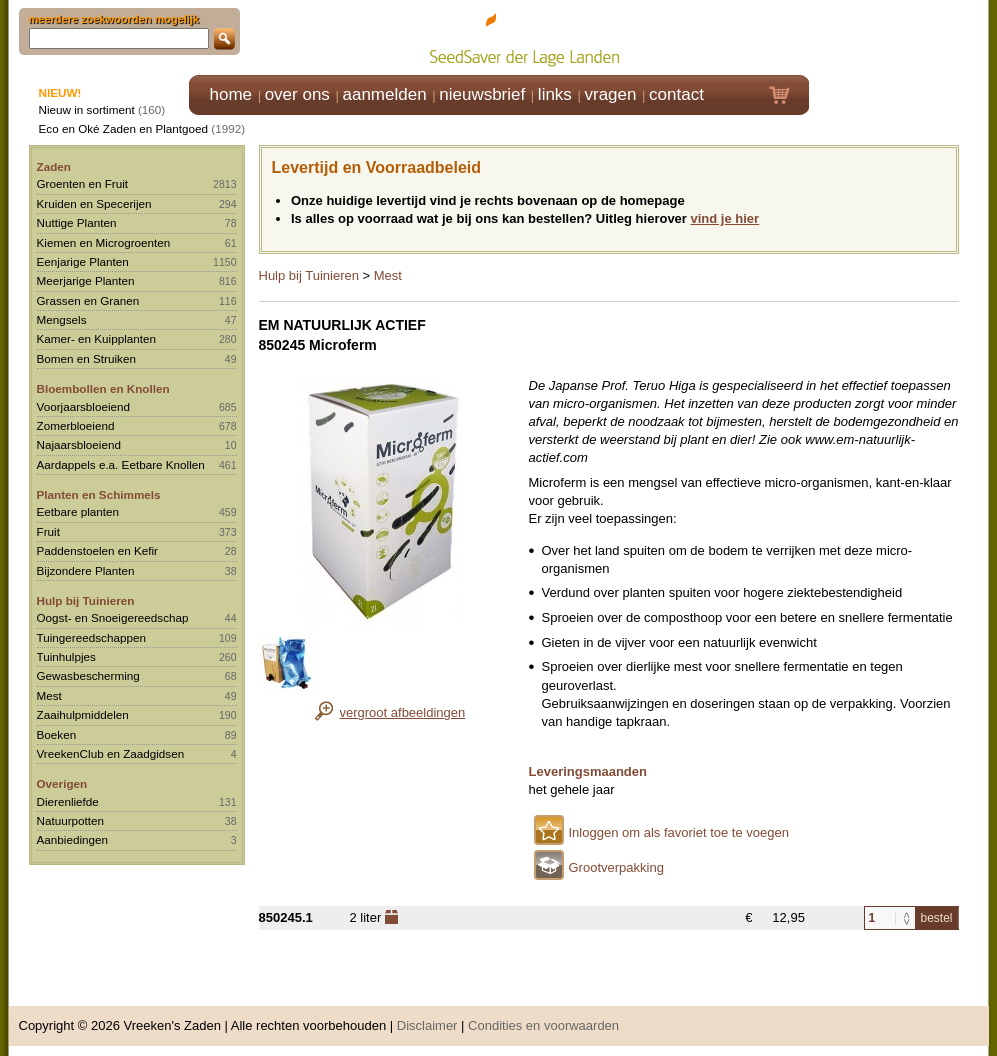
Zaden (54, 166)
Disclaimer (427, 1025)
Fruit (48, 531)
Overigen (62, 783)
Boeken (57, 734)
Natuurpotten (71, 820)
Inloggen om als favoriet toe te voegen (679, 832)
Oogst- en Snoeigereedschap (113, 617)
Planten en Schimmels (99, 494)
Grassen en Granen (88, 300)
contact (676, 94)
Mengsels (62, 319)
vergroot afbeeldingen (403, 712)
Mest (49, 695)
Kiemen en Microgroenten (104, 242)
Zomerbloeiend (76, 425)
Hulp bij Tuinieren (86, 600)
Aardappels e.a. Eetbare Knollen (121, 464)
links (555, 94)
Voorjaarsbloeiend (84, 406)
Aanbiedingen (73, 839)
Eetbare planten (78, 511)
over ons (297, 94)
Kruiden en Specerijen (94, 203)
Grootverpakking (616, 867)
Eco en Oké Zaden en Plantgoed (124, 128)
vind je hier (725, 218)
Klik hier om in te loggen (899, 36)
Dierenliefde (68, 801)
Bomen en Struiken (86, 358)
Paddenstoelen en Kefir (98, 550)
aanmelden (384, 94)
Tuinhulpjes (66, 656)
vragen (611, 94)
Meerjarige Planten (86, 280)
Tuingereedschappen (91, 637)
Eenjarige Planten (83, 261)
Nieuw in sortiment (87, 109)
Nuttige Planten (77, 222)
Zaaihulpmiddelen (83, 714)
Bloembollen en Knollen (103, 388)
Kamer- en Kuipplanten (97, 338)
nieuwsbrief (482, 94)
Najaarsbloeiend (79, 444)
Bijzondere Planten (86, 570)
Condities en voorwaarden (543, 1025)
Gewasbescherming (88, 675)
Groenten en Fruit (83, 183)
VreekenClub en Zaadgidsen (111, 753)
